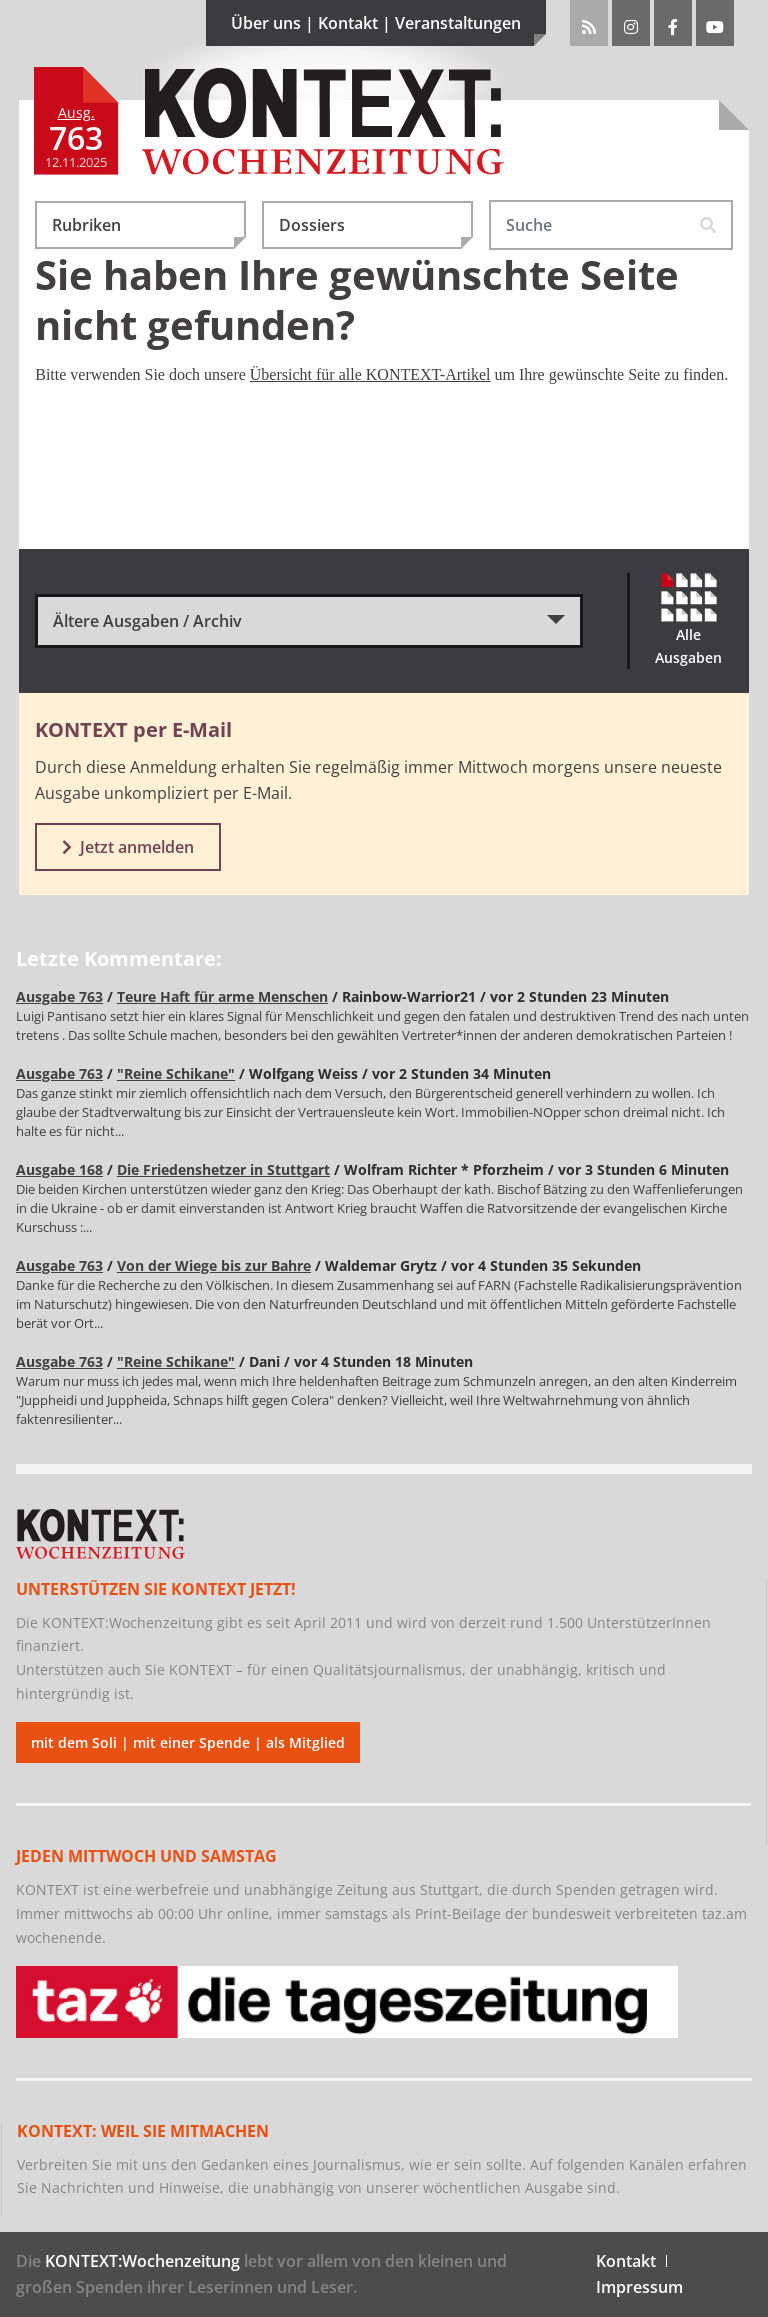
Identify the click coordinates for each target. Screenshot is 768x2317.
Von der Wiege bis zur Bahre (214, 1265)
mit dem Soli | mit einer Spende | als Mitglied (188, 1742)
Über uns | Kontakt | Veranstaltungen (388, 29)
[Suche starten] (709, 225)
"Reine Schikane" (176, 1073)
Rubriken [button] (149, 231)
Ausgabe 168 (59, 1169)
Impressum (639, 2287)
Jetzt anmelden (128, 847)
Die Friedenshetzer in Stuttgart (223, 1169)
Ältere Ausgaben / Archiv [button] (147, 621)
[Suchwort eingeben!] (587, 225)
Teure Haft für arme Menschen (222, 996)
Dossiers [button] (376, 231)
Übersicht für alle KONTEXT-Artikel (370, 374)
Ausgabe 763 (59, 996)
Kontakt (626, 2261)
